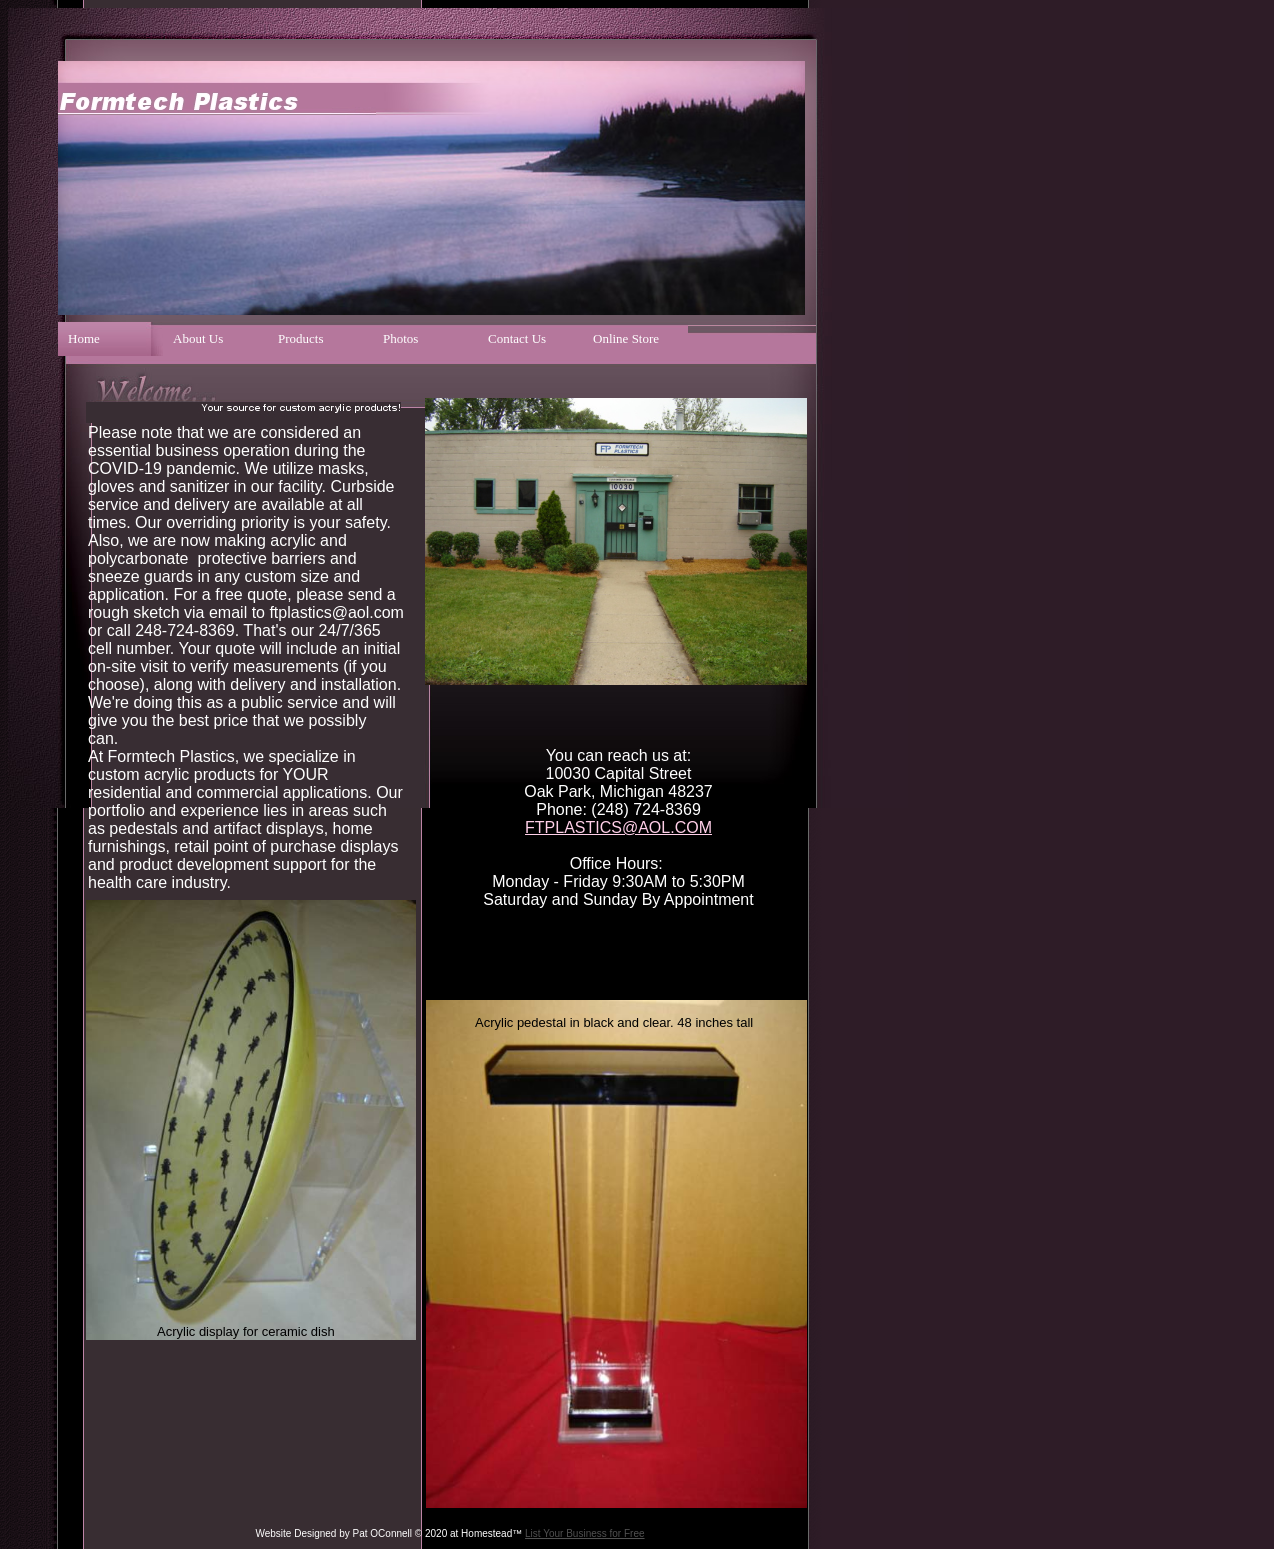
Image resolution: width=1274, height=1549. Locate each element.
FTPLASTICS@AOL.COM (618, 827)
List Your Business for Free (585, 1533)
